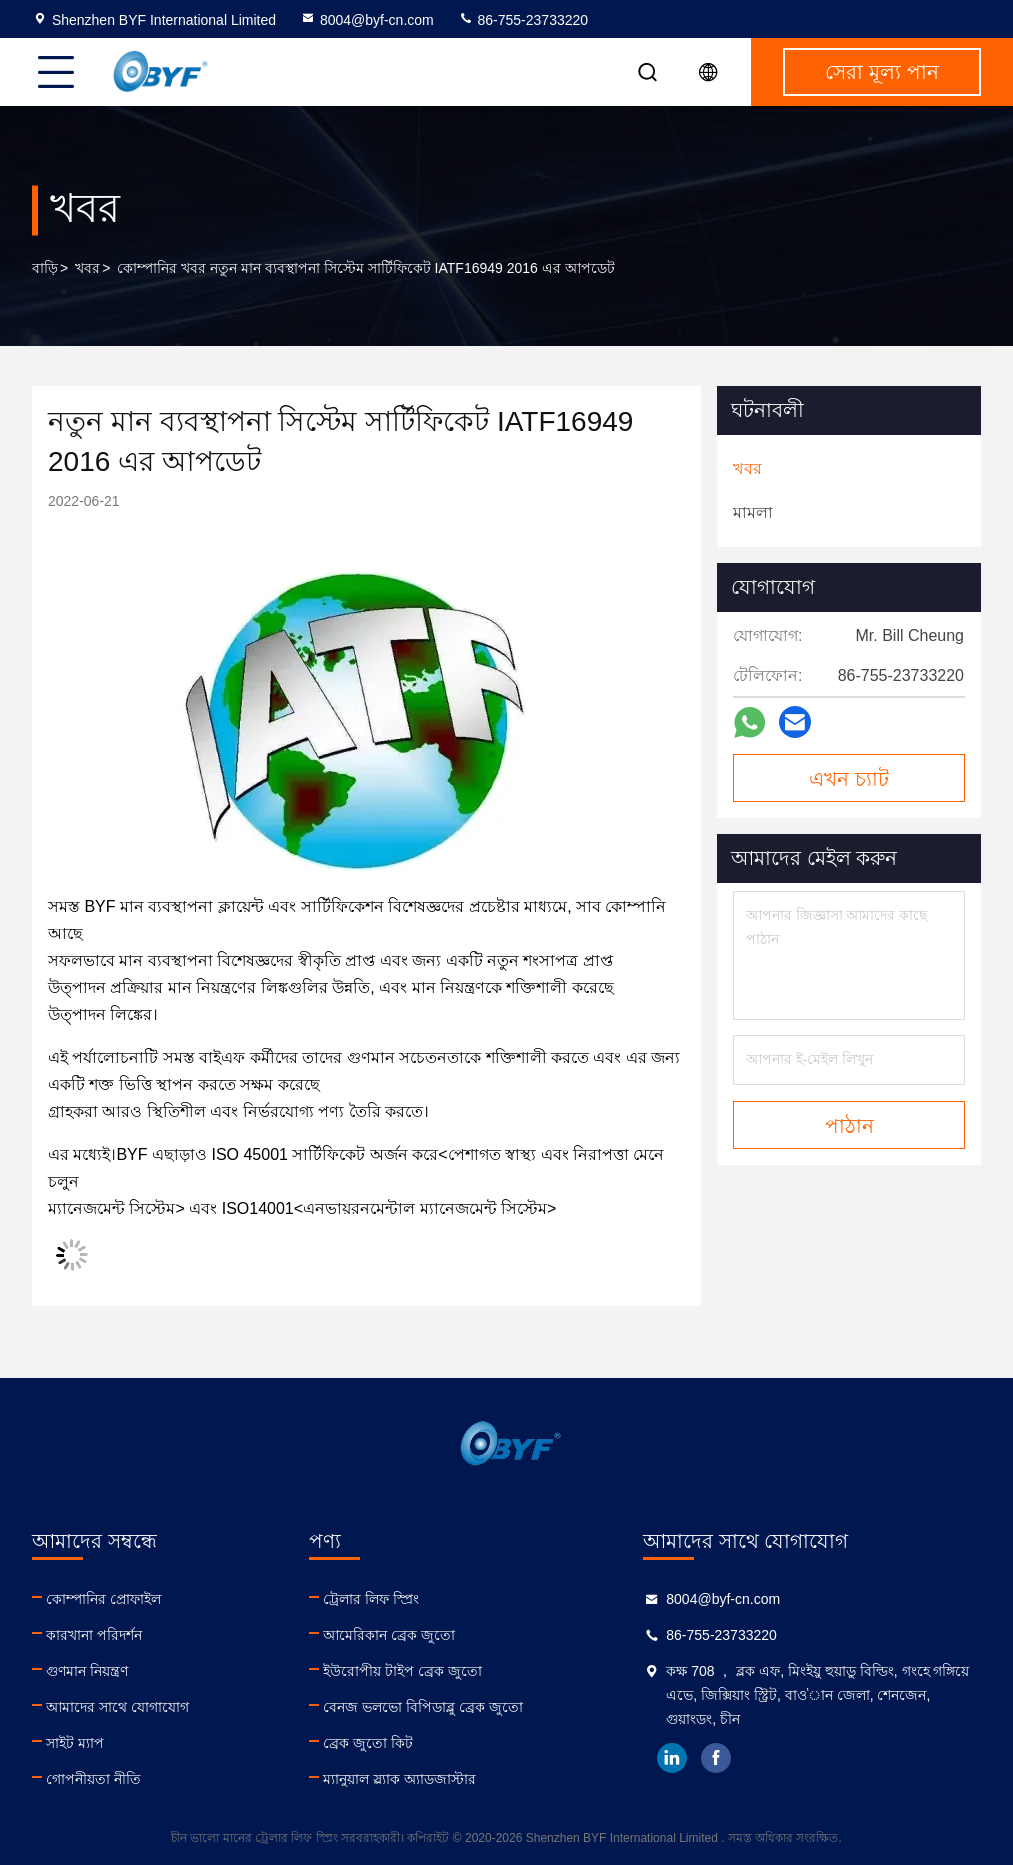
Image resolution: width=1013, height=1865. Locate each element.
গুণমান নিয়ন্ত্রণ (87, 1671)
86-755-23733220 (523, 20)
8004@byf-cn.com (367, 20)
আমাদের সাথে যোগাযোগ (117, 1707)
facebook (716, 1758)
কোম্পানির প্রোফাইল (103, 1599)
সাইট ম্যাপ (75, 1743)
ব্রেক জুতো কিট (368, 1743)
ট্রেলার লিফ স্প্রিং (371, 1599)
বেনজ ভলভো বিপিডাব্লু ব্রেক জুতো (423, 1707)
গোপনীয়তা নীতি (93, 1779)
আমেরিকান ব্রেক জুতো (389, 1635)
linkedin (672, 1758)
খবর (87, 268)
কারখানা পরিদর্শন (94, 1635)
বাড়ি (45, 268)
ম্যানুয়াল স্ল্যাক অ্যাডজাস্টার (399, 1779)
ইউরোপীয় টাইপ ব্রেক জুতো (402, 1671)
